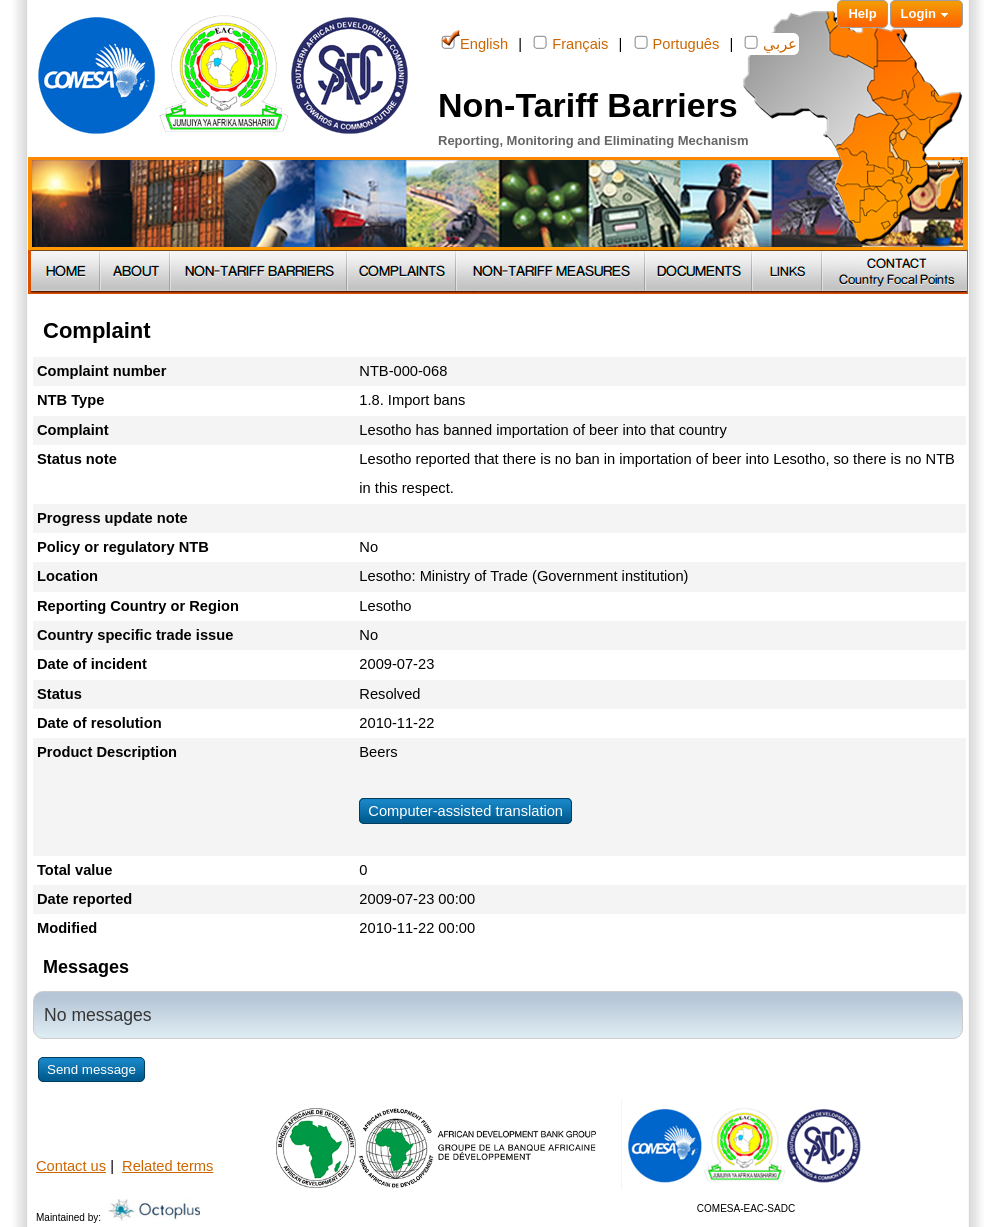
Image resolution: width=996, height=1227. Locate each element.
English (474, 42)
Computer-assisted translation (465, 811)
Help (862, 13)
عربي (770, 42)
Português (677, 42)
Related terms (167, 1166)
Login (926, 14)
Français (570, 42)
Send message (91, 1069)
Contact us (71, 1166)
